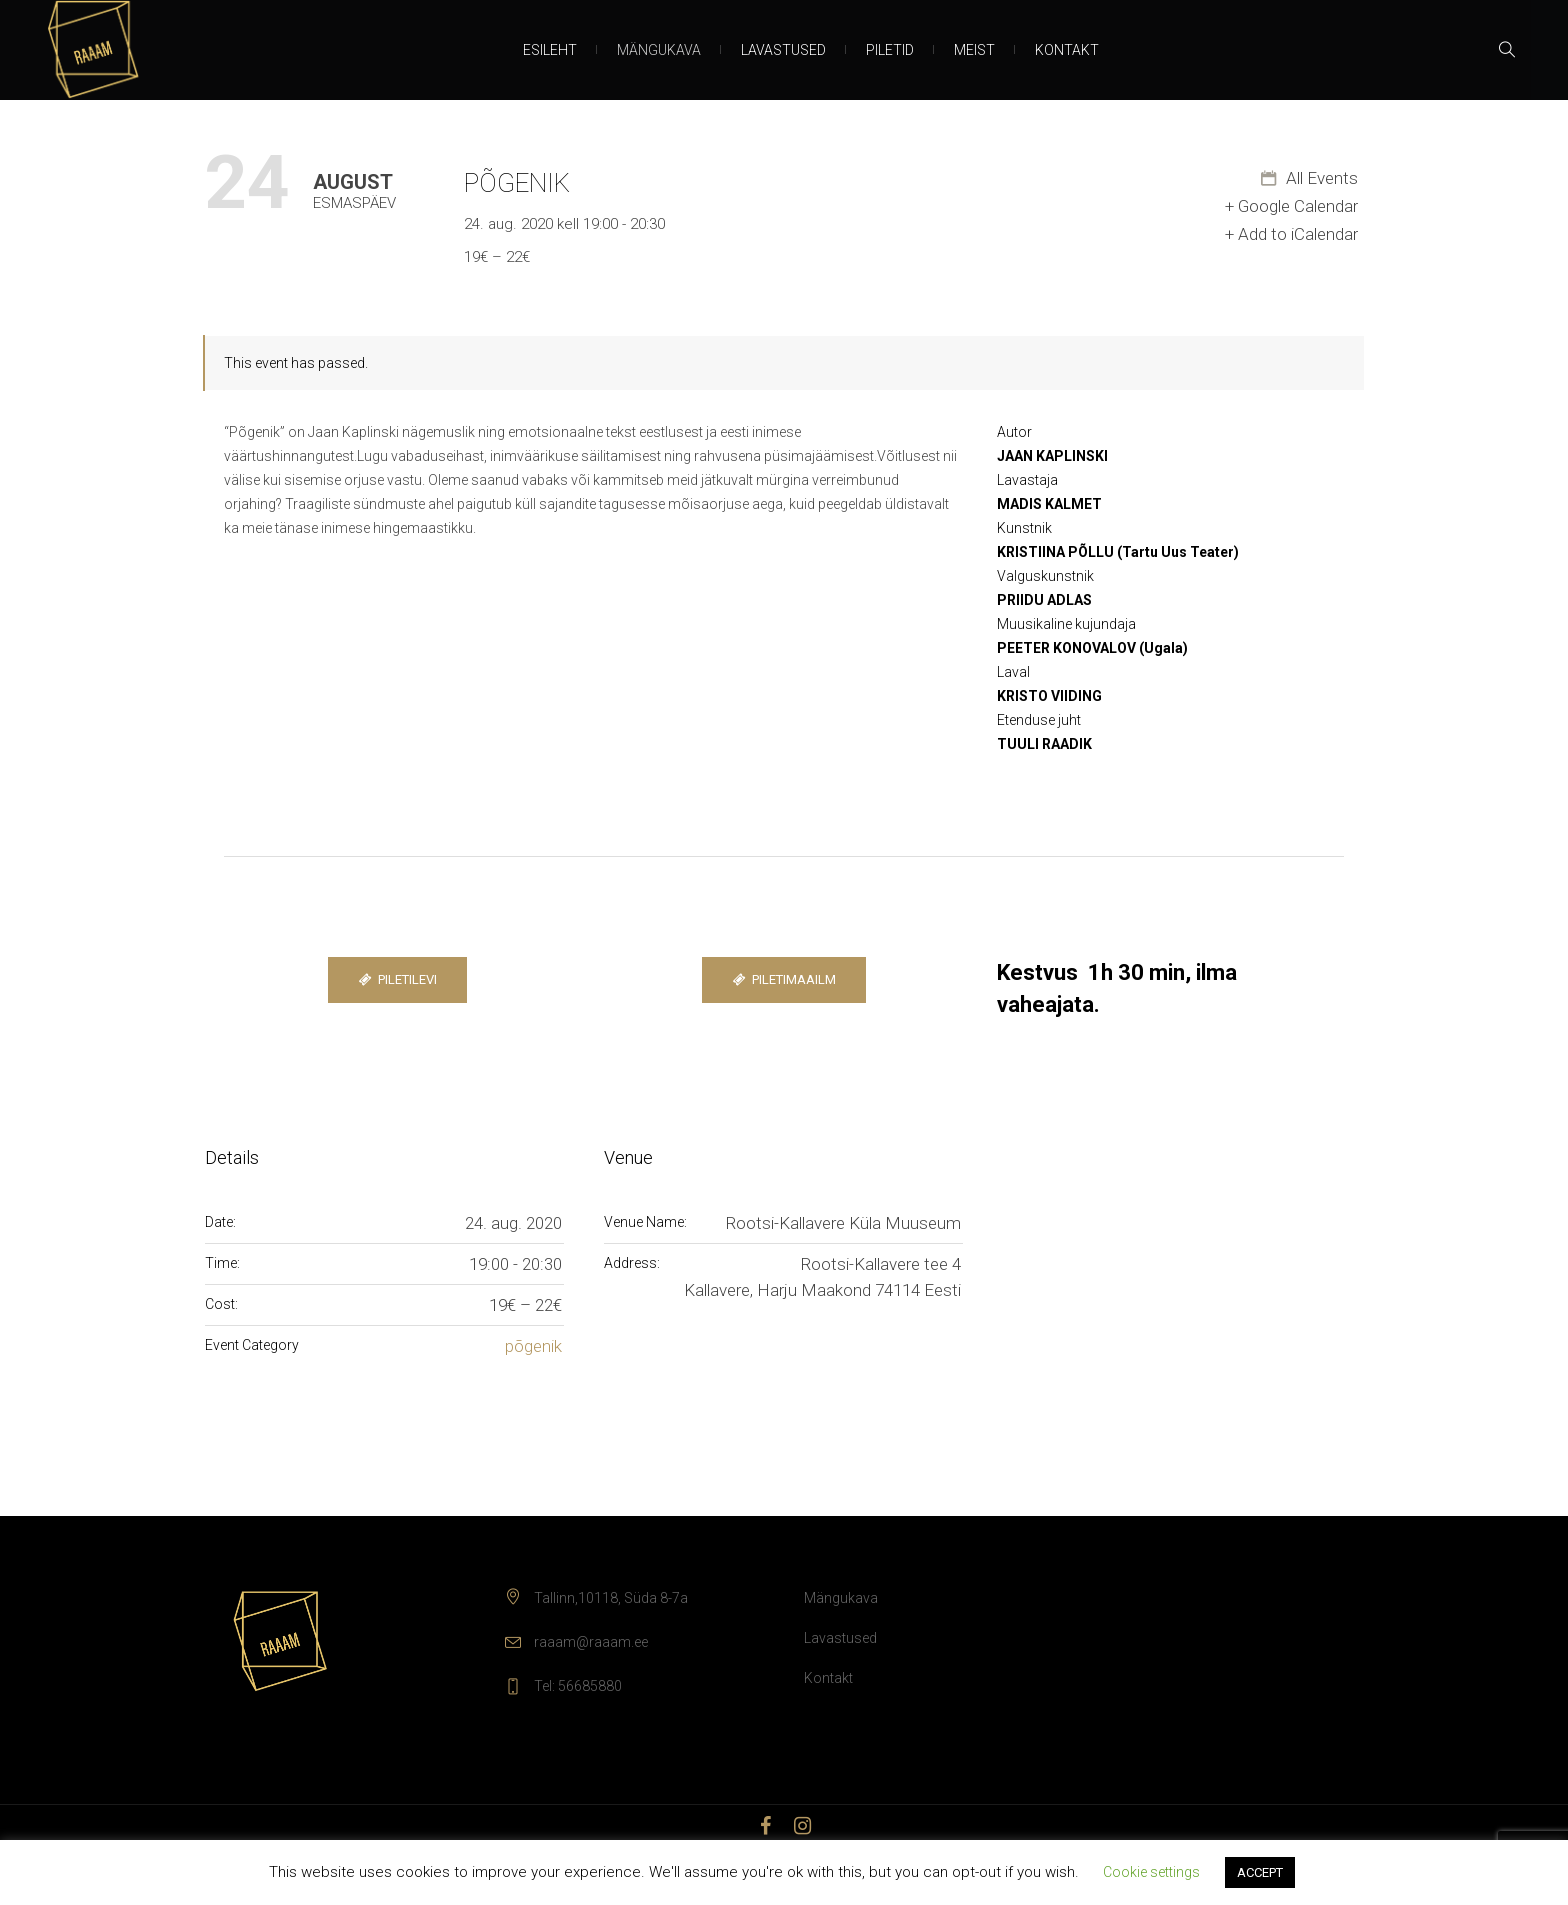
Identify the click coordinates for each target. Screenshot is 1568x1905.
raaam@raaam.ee (591, 1642)
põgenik (533, 1346)
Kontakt (828, 1678)
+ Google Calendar (1291, 206)
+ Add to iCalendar (1291, 234)
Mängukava (841, 1598)
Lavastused (840, 1638)
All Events (1320, 178)
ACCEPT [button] (1260, 1872)
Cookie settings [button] (1151, 1872)
